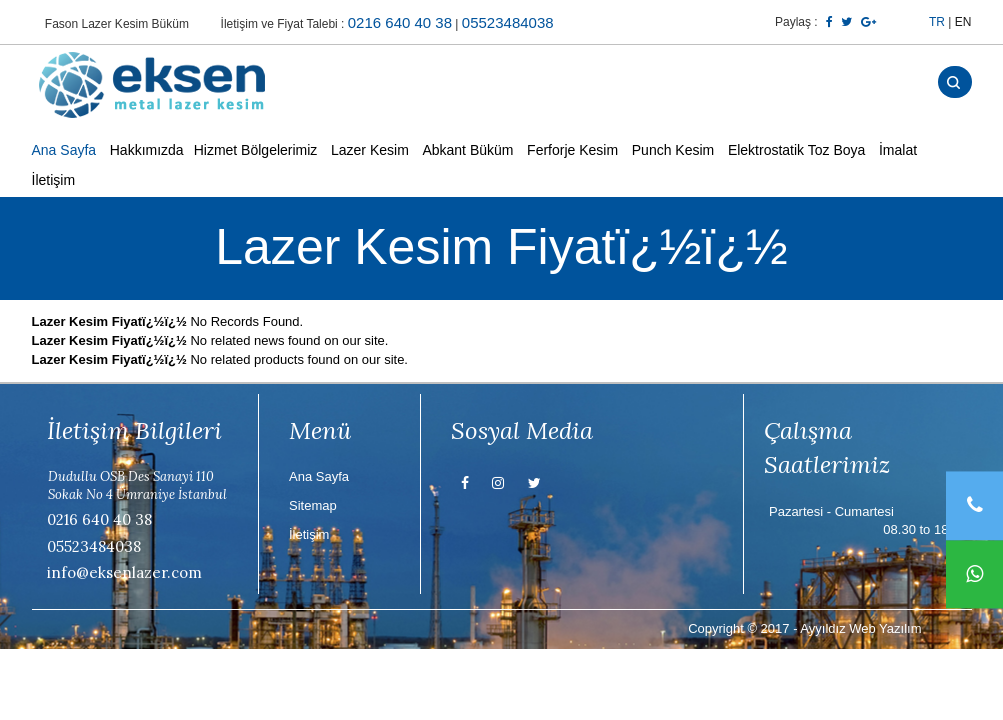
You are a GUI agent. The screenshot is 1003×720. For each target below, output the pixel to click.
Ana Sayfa (64, 150)
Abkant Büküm (467, 150)
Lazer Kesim (370, 150)
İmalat (898, 150)
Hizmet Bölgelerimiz (256, 150)
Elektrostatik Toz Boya (796, 150)
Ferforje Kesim (572, 150)
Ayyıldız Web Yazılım (860, 628)
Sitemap (313, 505)
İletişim (54, 181)
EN (963, 22)
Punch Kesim (673, 150)
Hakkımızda (147, 150)
